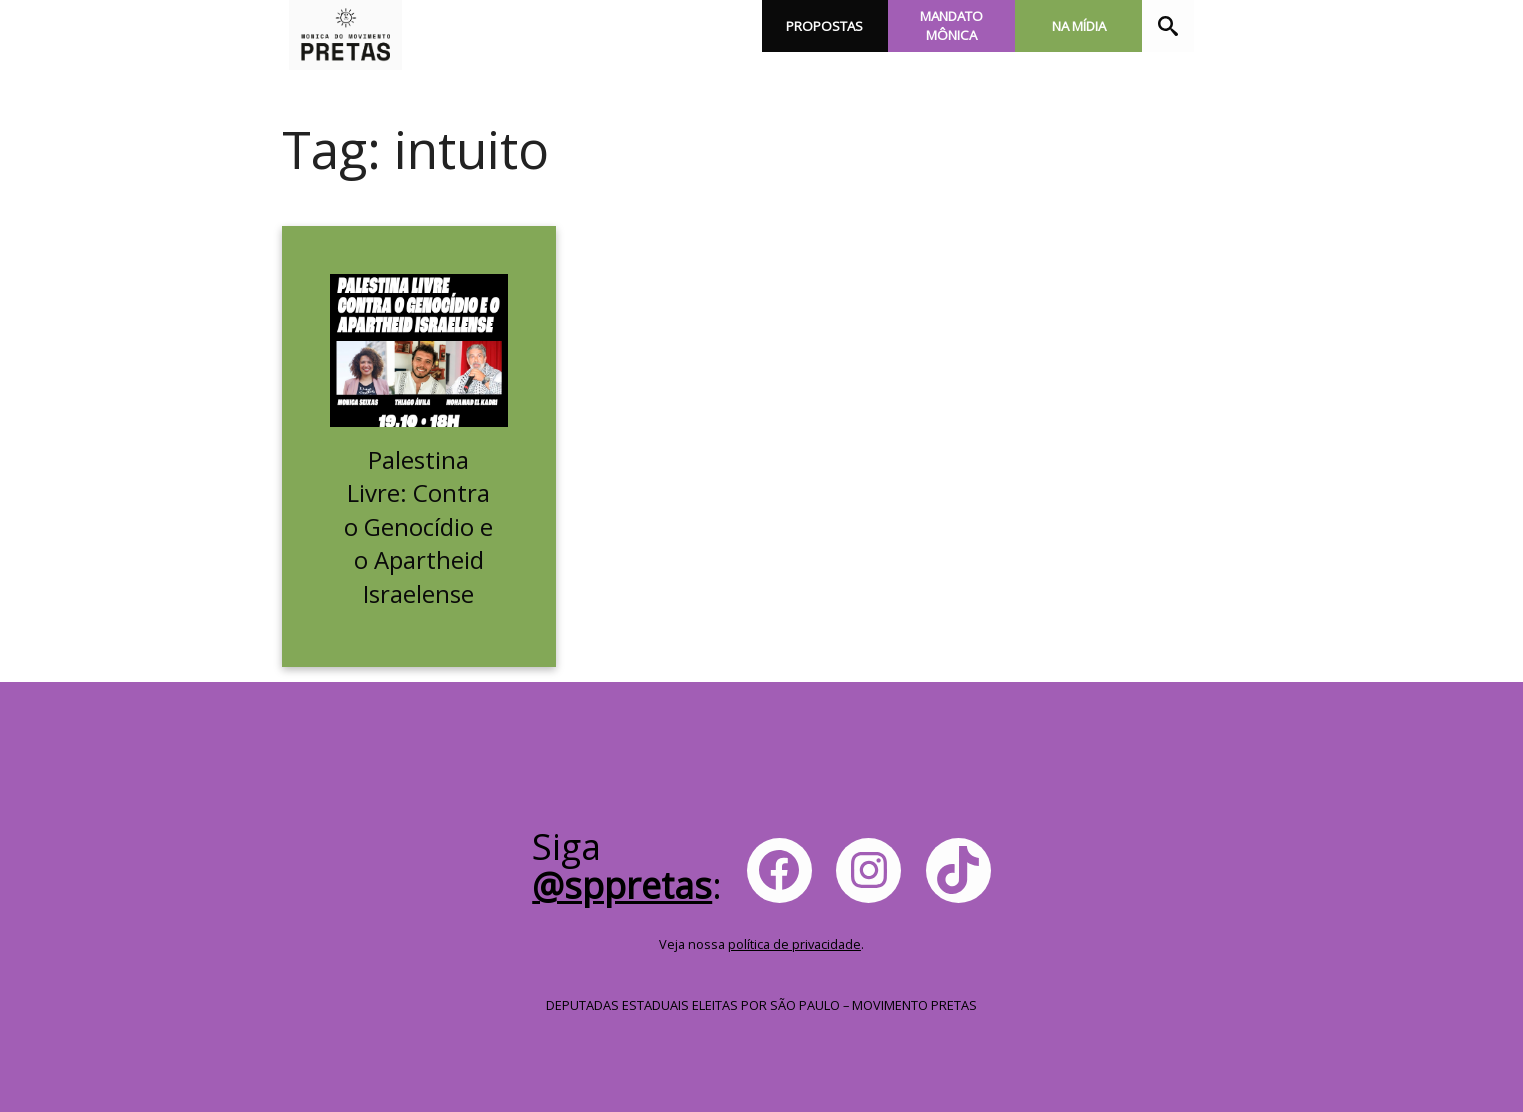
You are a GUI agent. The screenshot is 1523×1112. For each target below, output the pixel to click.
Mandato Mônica (951, 25)
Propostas (824, 26)
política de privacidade (794, 944)
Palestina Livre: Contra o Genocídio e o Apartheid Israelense (418, 526)
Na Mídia (1079, 26)
